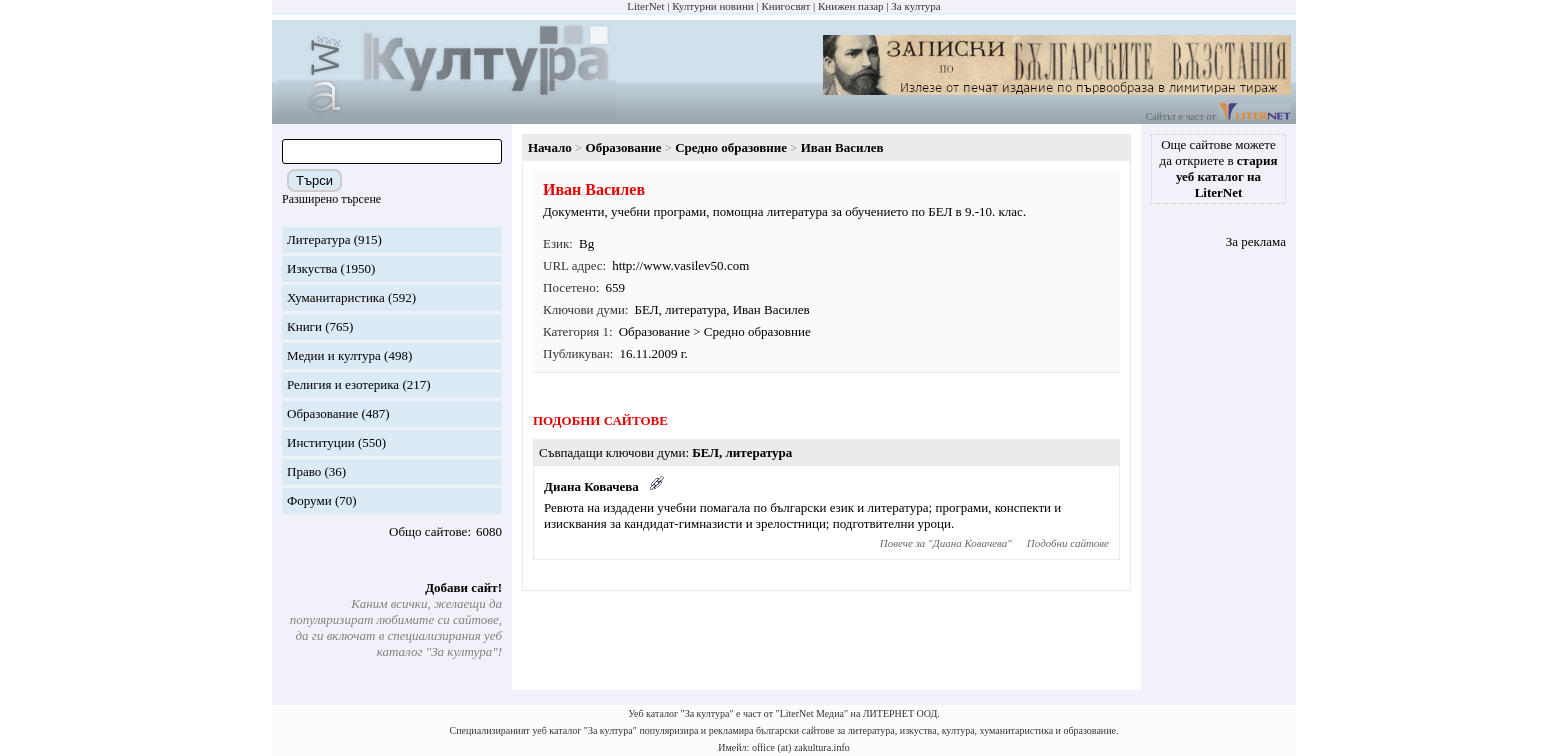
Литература (318, 239)
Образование (322, 413)
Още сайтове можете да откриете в (1219, 168)
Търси (314, 180)
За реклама (1256, 241)
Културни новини (712, 6)
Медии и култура (334, 355)
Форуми (309, 500)
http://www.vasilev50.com (680, 265)
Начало (550, 147)
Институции (321, 442)
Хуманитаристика (336, 297)
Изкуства (312, 268)
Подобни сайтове (1068, 543)
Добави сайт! (463, 587)
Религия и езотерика (343, 384)
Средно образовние (731, 147)
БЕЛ (647, 309)
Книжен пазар (851, 6)
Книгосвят (785, 6)
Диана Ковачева (591, 486)
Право (304, 471)
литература (695, 309)
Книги (304, 326)
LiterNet (645, 6)
